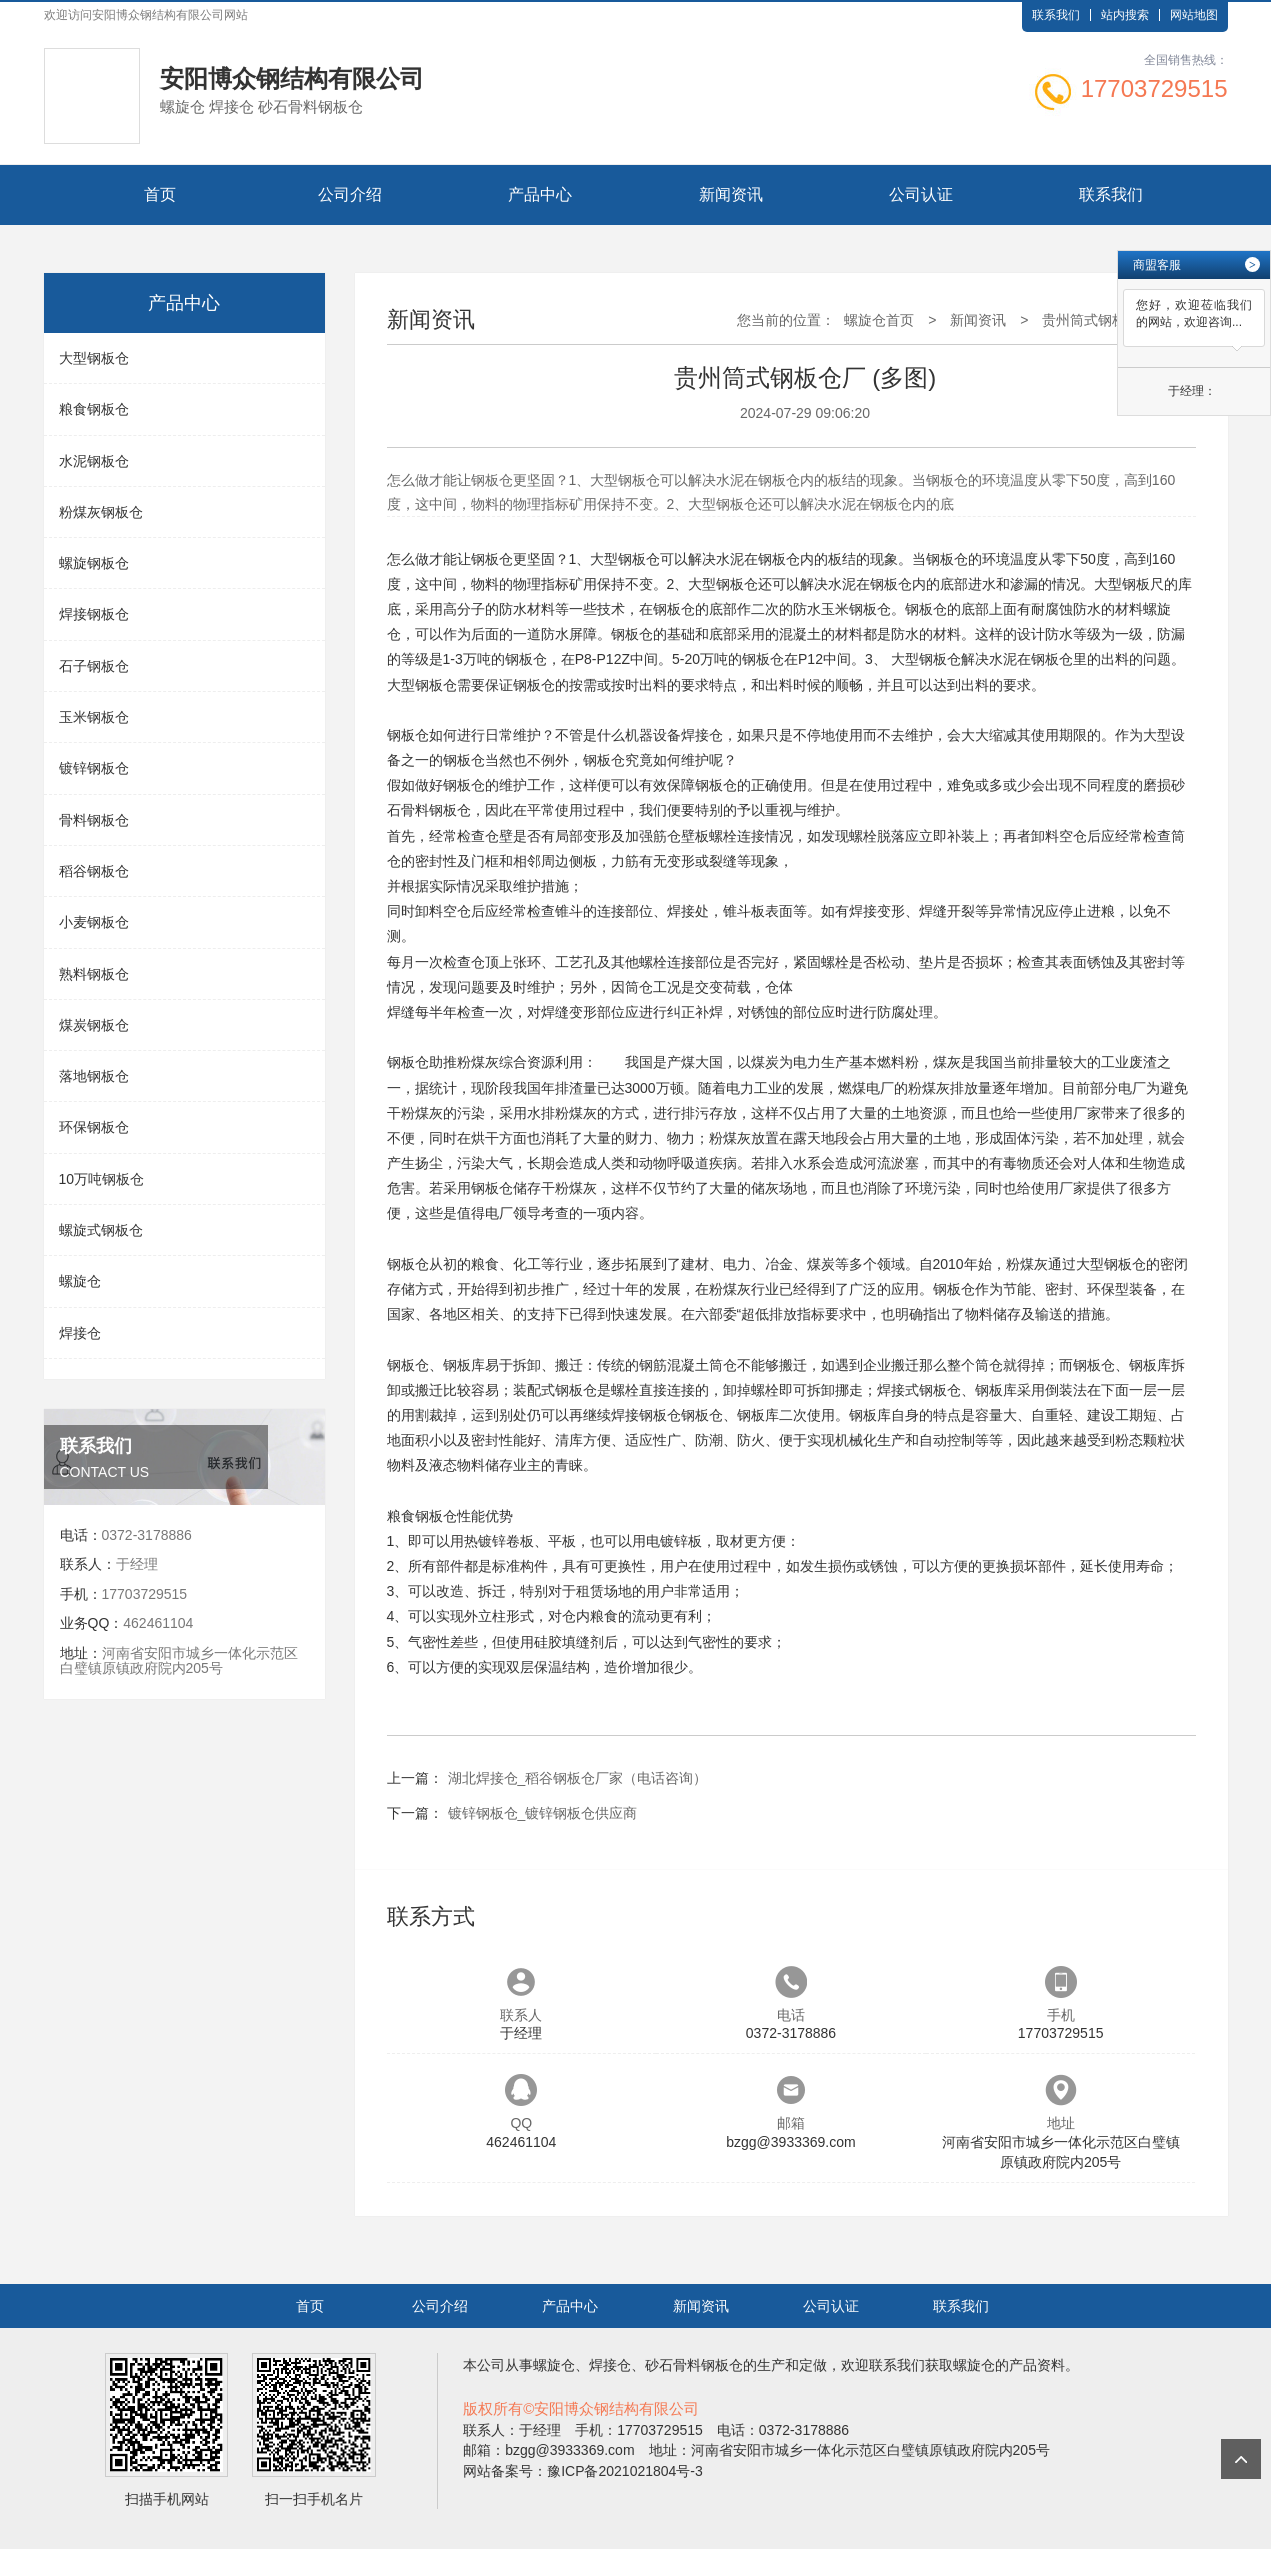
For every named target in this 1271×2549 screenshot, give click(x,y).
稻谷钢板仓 (94, 871)
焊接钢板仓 (94, 614)
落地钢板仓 (94, 1076)
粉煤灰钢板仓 (101, 512)
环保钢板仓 (94, 1127)
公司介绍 (350, 194)
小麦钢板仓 (94, 922)
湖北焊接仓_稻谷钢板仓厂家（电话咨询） (578, 1778)
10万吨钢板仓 (102, 1179)
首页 (160, 194)
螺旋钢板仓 (94, 563)
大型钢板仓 (94, 358)
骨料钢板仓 (94, 820)
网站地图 (1194, 15)
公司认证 (921, 194)
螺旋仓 (80, 1281)
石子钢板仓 (94, 666)
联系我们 (1056, 15)
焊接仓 (80, 1333)
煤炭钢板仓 (94, 1025)
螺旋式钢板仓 (101, 1230)
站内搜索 (1125, 15)
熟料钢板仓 (94, 974)
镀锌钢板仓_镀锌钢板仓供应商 (543, 1813)
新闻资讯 (731, 194)
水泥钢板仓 (94, 461)
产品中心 (540, 194)
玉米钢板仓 (94, 717)
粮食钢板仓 (94, 409)
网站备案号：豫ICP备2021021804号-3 (583, 2471)
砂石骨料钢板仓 (694, 2365)
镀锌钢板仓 (94, 768)
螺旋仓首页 (879, 320)
